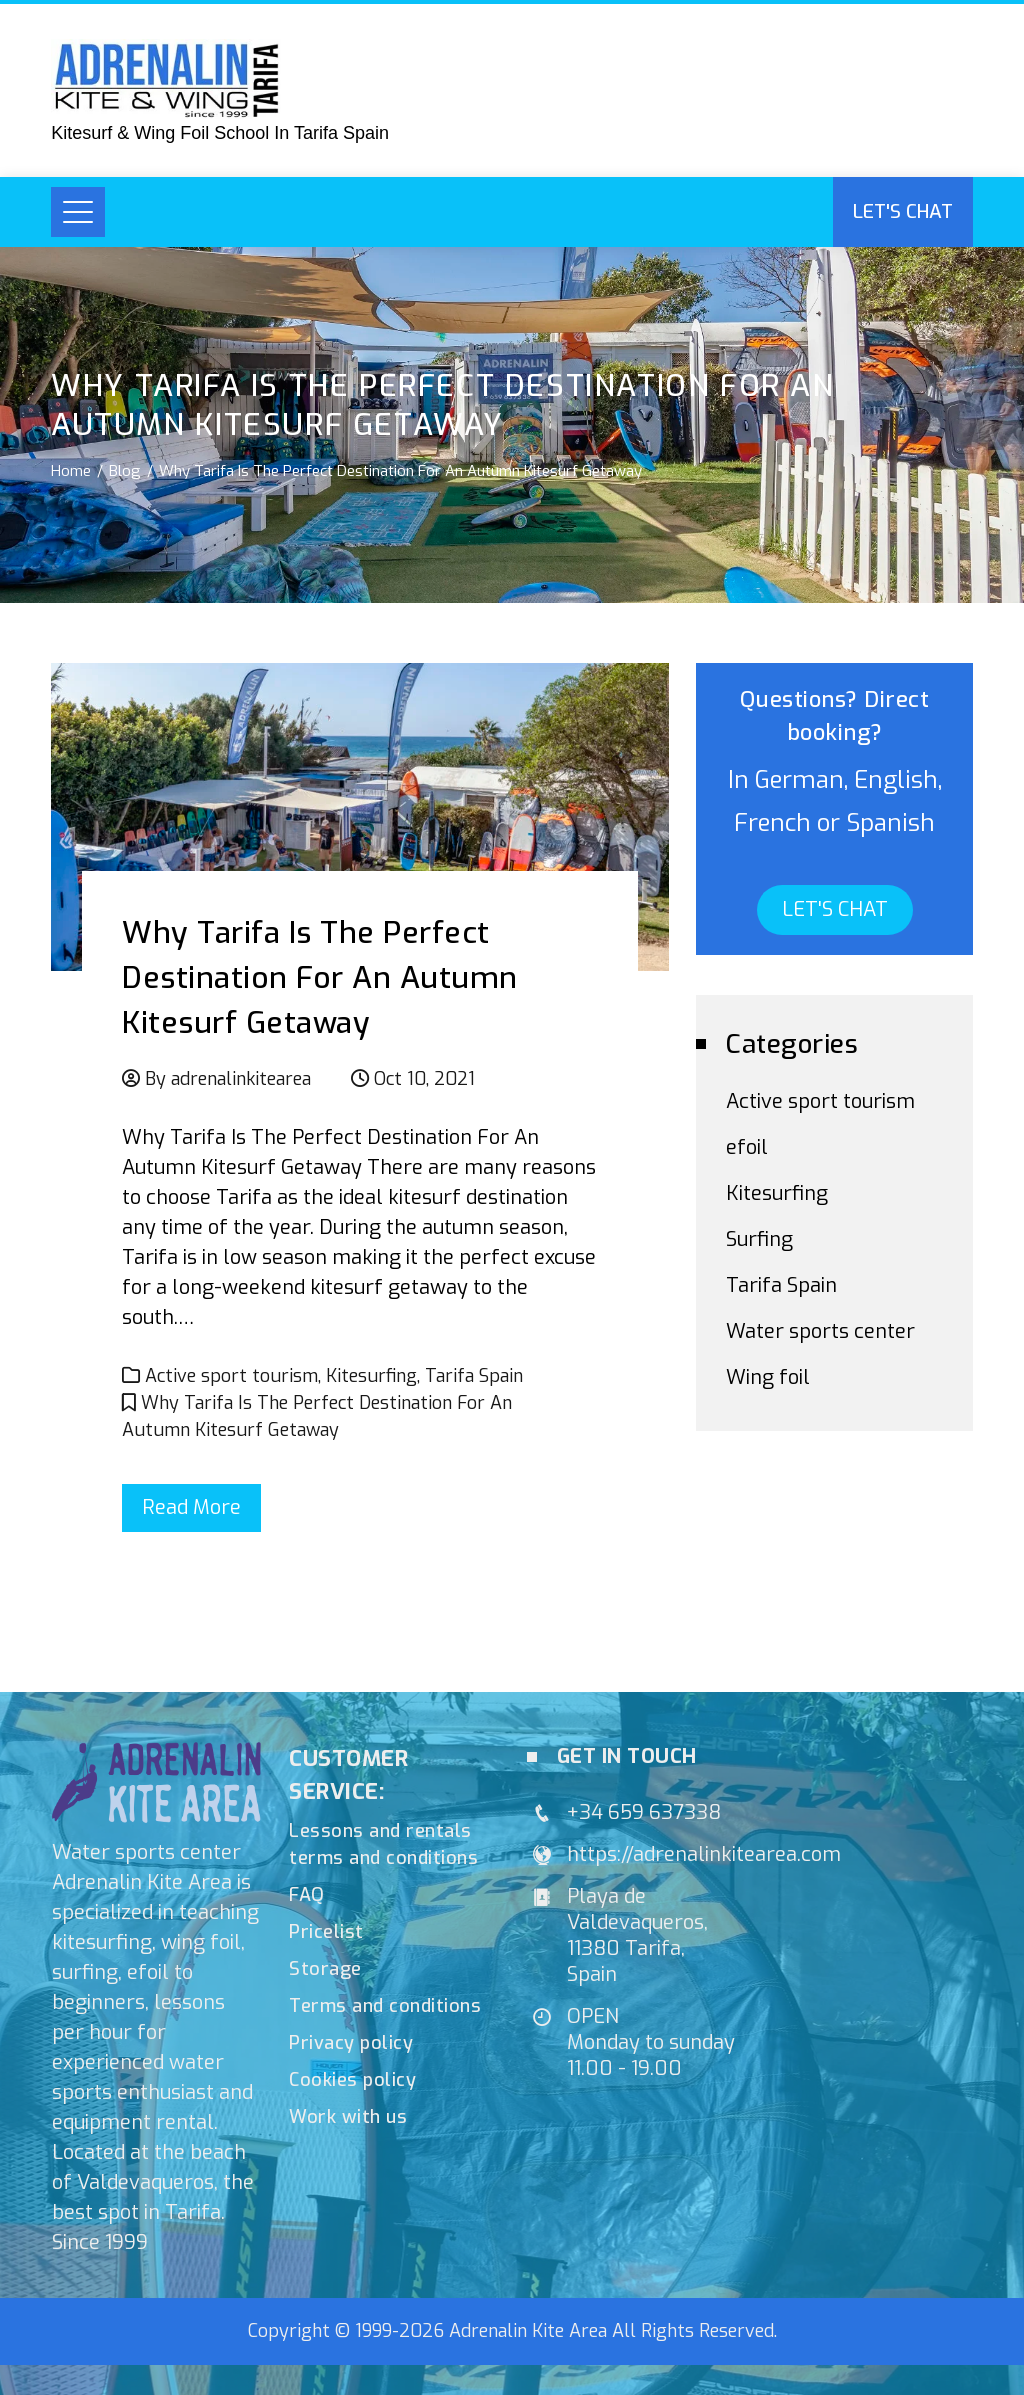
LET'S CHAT (835, 909)
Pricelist (326, 1932)
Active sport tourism (231, 1376)
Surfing (759, 1239)
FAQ (307, 1895)
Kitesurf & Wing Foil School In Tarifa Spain (220, 133)
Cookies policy (352, 2080)
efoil (747, 1147)
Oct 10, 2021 (424, 1079)
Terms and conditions (385, 2006)
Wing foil (768, 1377)
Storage (325, 1969)
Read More (191, 1507)
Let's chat (903, 211)
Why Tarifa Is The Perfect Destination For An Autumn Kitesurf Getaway (320, 978)
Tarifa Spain (474, 1376)
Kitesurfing (371, 1376)
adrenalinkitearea (241, 1079)
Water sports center (820, 1331)
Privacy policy (351, 2043)
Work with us (348, 2117)
